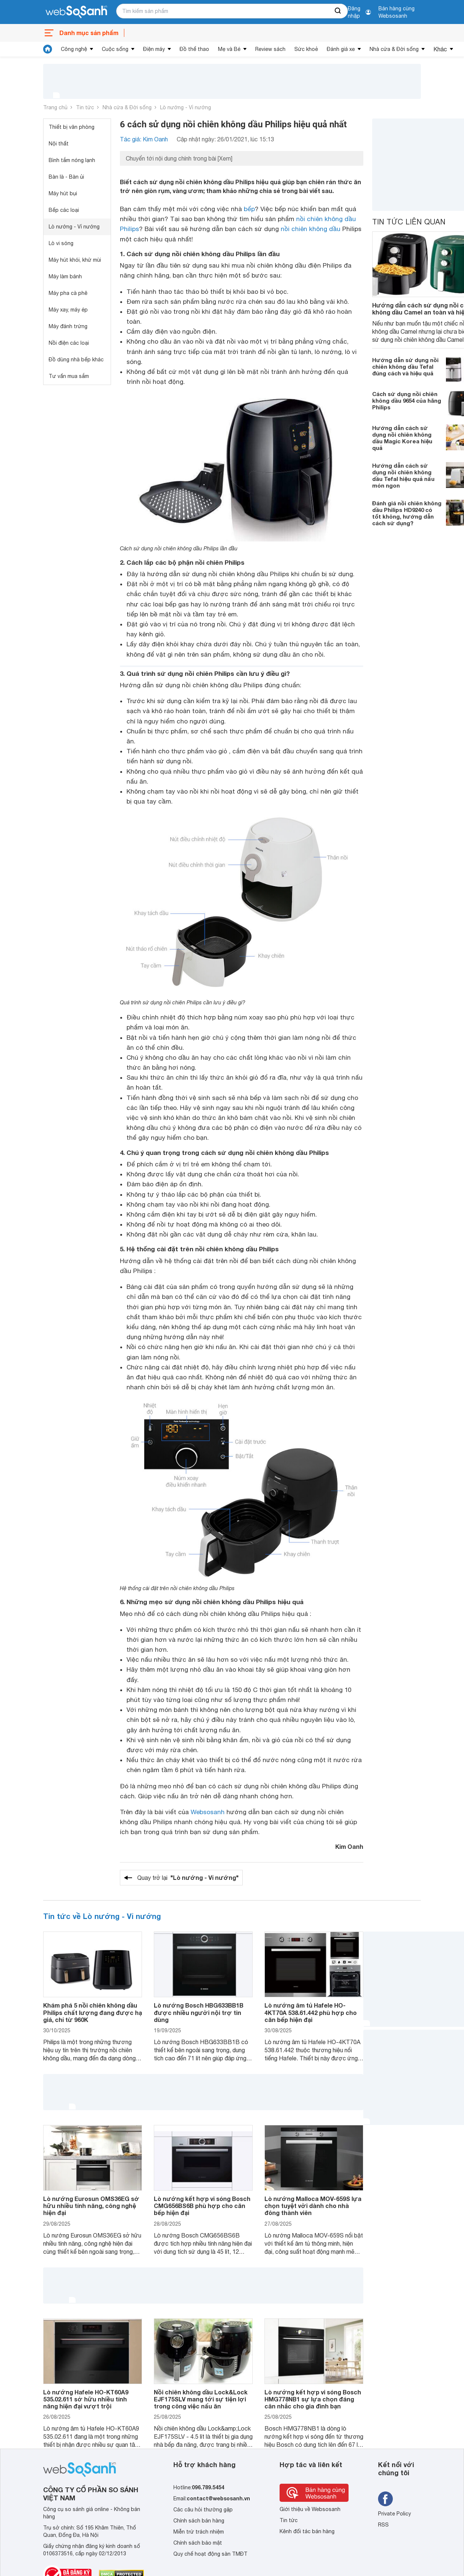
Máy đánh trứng (68, 326)
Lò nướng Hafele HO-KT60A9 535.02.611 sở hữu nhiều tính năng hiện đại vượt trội (85, 2399)
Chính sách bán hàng (198, 2521)
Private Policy (394, 2514)
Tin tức (85, 107)
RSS (383, 2525)
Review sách (270, 49)
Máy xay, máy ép (68, 310)
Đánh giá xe (341, 49)
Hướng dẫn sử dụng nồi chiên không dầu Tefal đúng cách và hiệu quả (405, 366)
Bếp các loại (64, 210)
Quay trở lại (188, 1877)
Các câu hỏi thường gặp (203, 2510)
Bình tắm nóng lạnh (72, 160)
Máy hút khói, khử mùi (75, 260)
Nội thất (59, 144)
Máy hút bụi (63, 193)
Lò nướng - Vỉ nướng (185, 107)
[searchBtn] (338, 11)
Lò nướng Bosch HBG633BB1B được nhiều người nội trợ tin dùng (198, 2012)
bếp (249, 209)
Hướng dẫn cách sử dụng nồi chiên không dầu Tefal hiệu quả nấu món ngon (403, 475)
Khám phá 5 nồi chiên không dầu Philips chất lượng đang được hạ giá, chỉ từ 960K (92, 2012)
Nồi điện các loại (69, 343)
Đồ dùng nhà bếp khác (76, 359)
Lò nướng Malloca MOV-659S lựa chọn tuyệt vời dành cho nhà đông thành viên (312, 2205)
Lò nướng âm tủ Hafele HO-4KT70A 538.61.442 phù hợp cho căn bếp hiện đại (310, 2012)
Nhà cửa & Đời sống (394, 49)
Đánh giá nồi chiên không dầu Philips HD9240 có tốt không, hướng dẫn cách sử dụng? (407, 513)
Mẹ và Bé (229, 49)
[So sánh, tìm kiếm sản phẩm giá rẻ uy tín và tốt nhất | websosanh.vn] (76, 12)
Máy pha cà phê (68, 293)
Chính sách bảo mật (197, 2543)
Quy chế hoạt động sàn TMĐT (210, 2554)
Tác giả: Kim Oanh (144, 139)
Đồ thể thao (194, 49)
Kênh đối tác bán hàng (307, 2531)
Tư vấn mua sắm (69, 376)
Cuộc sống (115, 49)
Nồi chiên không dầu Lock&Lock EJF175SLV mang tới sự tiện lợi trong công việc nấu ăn (200, 2399)
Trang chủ (55, 107)
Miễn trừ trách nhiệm (198, 2532)
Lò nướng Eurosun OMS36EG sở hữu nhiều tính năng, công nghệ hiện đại (91, 2205)
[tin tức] (47, 49)
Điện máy (154, 49)
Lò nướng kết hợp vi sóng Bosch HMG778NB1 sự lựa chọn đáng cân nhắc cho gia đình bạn (312, 2399)
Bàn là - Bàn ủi (66, 177)
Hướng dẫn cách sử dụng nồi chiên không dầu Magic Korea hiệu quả (402, 437)
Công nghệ (74, 49)
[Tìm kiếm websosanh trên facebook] (385, 2498)
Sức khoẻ (306, 49)
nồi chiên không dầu (310, 229)
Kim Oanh (349, 1846)
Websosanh (208, 1812)
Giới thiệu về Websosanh (310, 2509)
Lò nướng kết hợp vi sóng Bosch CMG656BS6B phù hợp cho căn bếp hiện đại (202, 2205)
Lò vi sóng (61, 243)
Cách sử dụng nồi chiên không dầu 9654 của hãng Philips (406, 400)
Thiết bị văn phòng (71, 127)
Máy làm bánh (65, 276)
